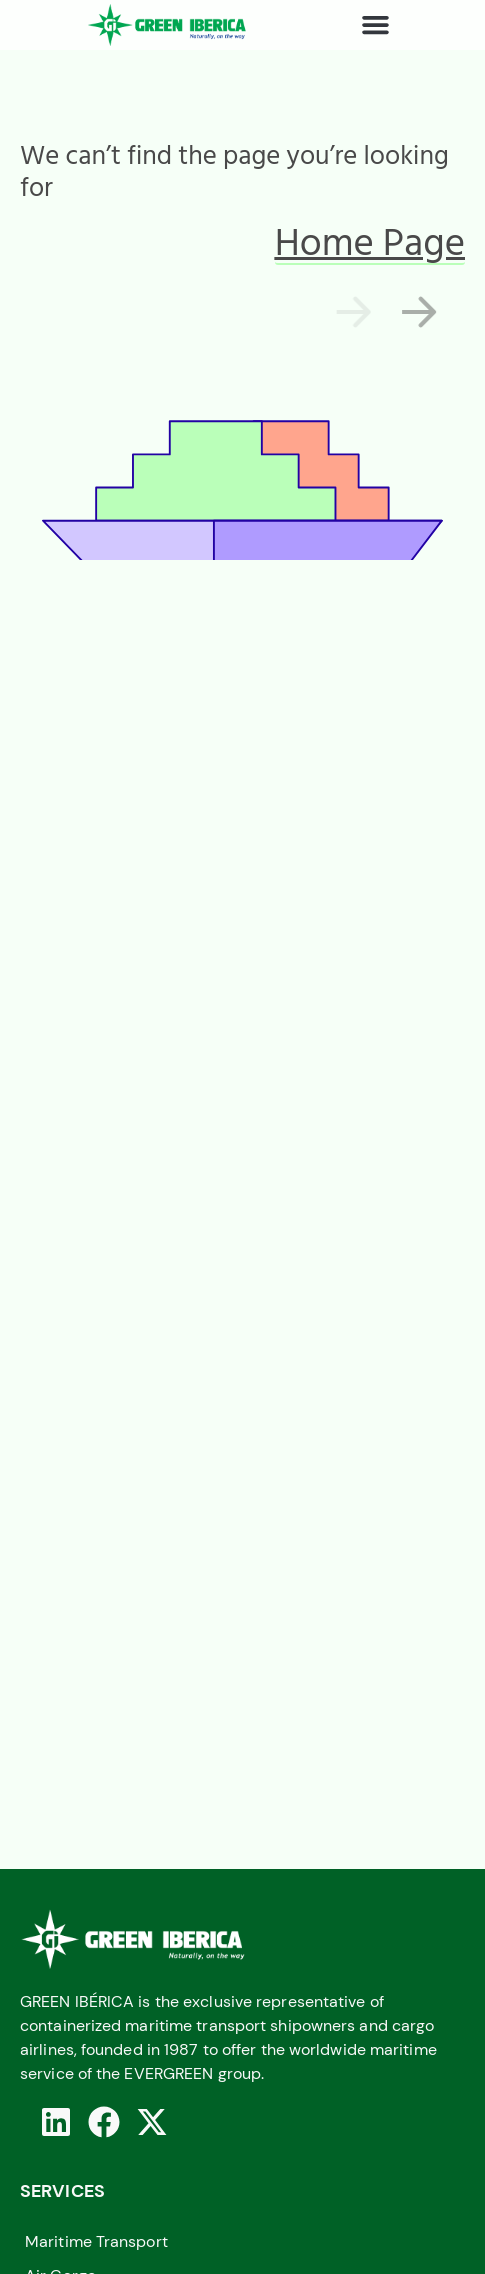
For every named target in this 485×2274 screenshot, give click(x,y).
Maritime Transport (96, 2241)
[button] (376, 25)
